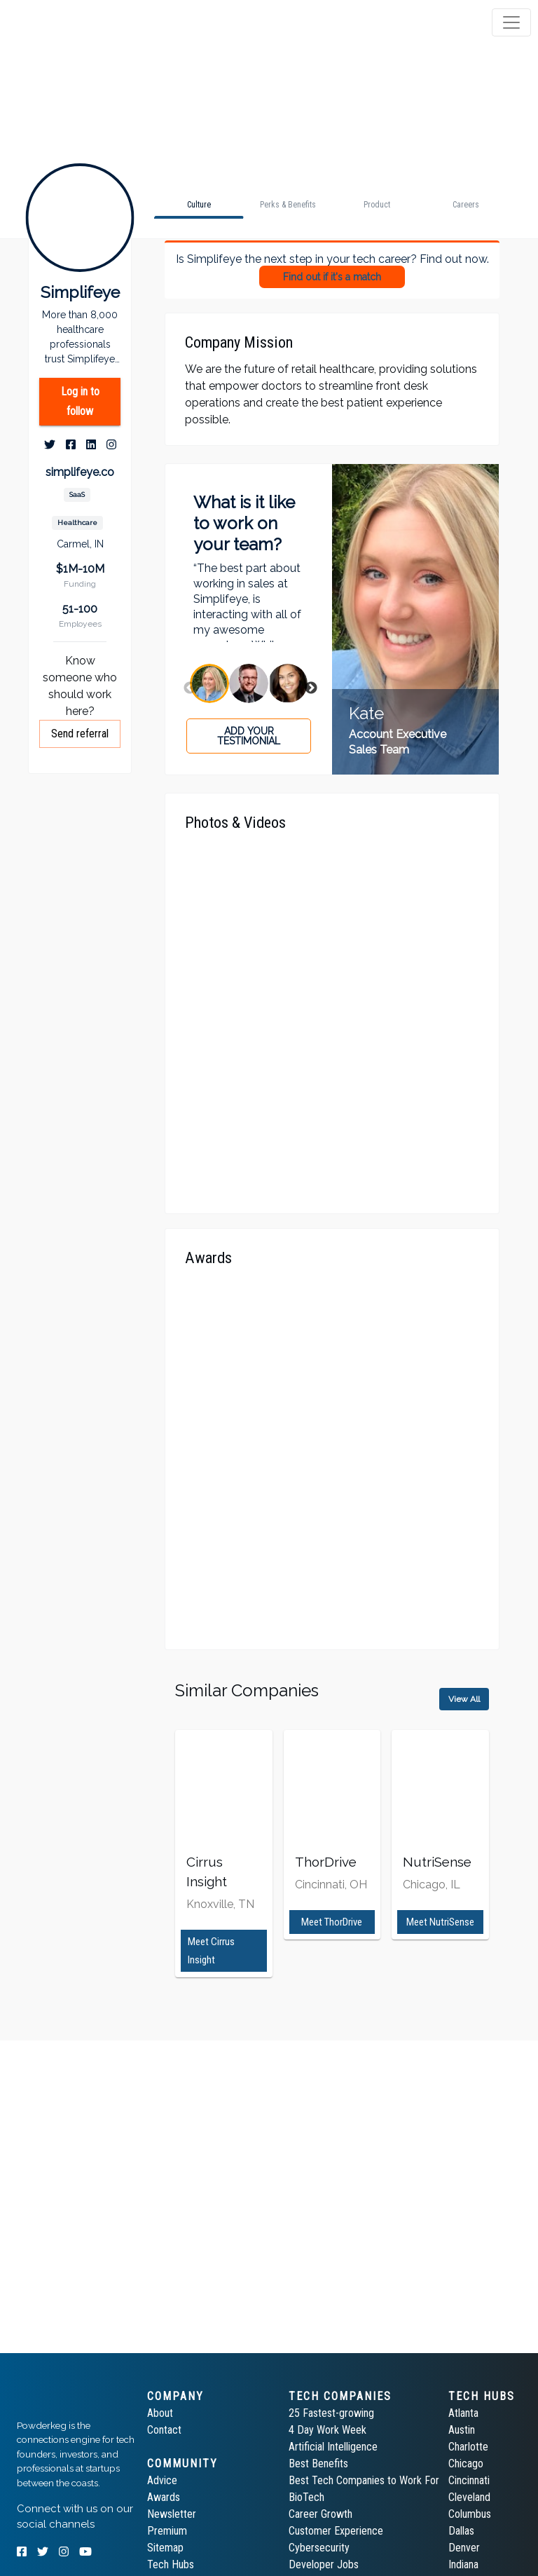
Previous (190, 688)
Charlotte (468, 2446)
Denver (464, 2547)
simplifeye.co (80, 472)
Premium (167, 2530)
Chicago (465, 2463)
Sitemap (165, 2547)
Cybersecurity (319, 2547)
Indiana (463, 2564)
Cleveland (469, 2497)
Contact (164, 2430)
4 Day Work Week (327, 2430)
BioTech (306, 2497)
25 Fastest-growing (331, 2413)
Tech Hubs (170, 2564)
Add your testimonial (248, 736)
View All (464, 1699)
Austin (461, 2430)
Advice (162, 2480)
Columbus (469, 2514)
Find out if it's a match (332, 276)
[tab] (65, 22)
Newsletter (171, 2514)
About (160, 2413)
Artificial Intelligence (333, 2446)
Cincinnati (469, 2480)
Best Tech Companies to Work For (364, 2480)
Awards (163, 2497)
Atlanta (463, 2413)
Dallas (461, 2530)
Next (311, 688)
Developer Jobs (324, 2564)
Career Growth (320, 2514)
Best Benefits (318, 2463)
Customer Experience (336, 2530)
